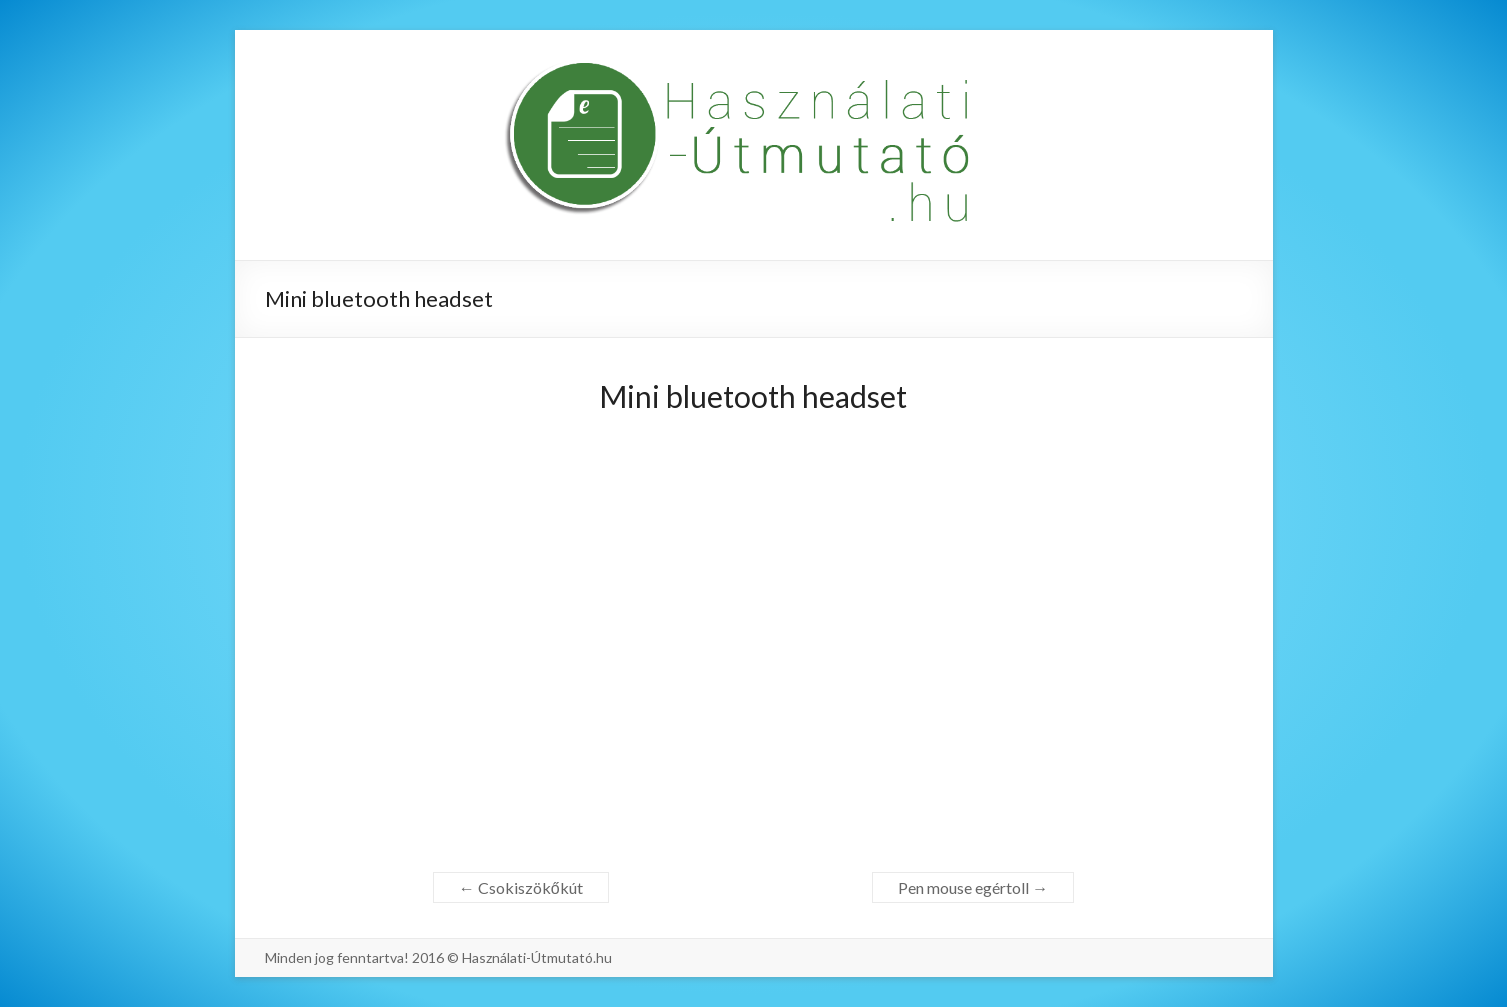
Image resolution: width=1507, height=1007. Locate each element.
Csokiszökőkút (521, 887)
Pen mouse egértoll (973, 887)
